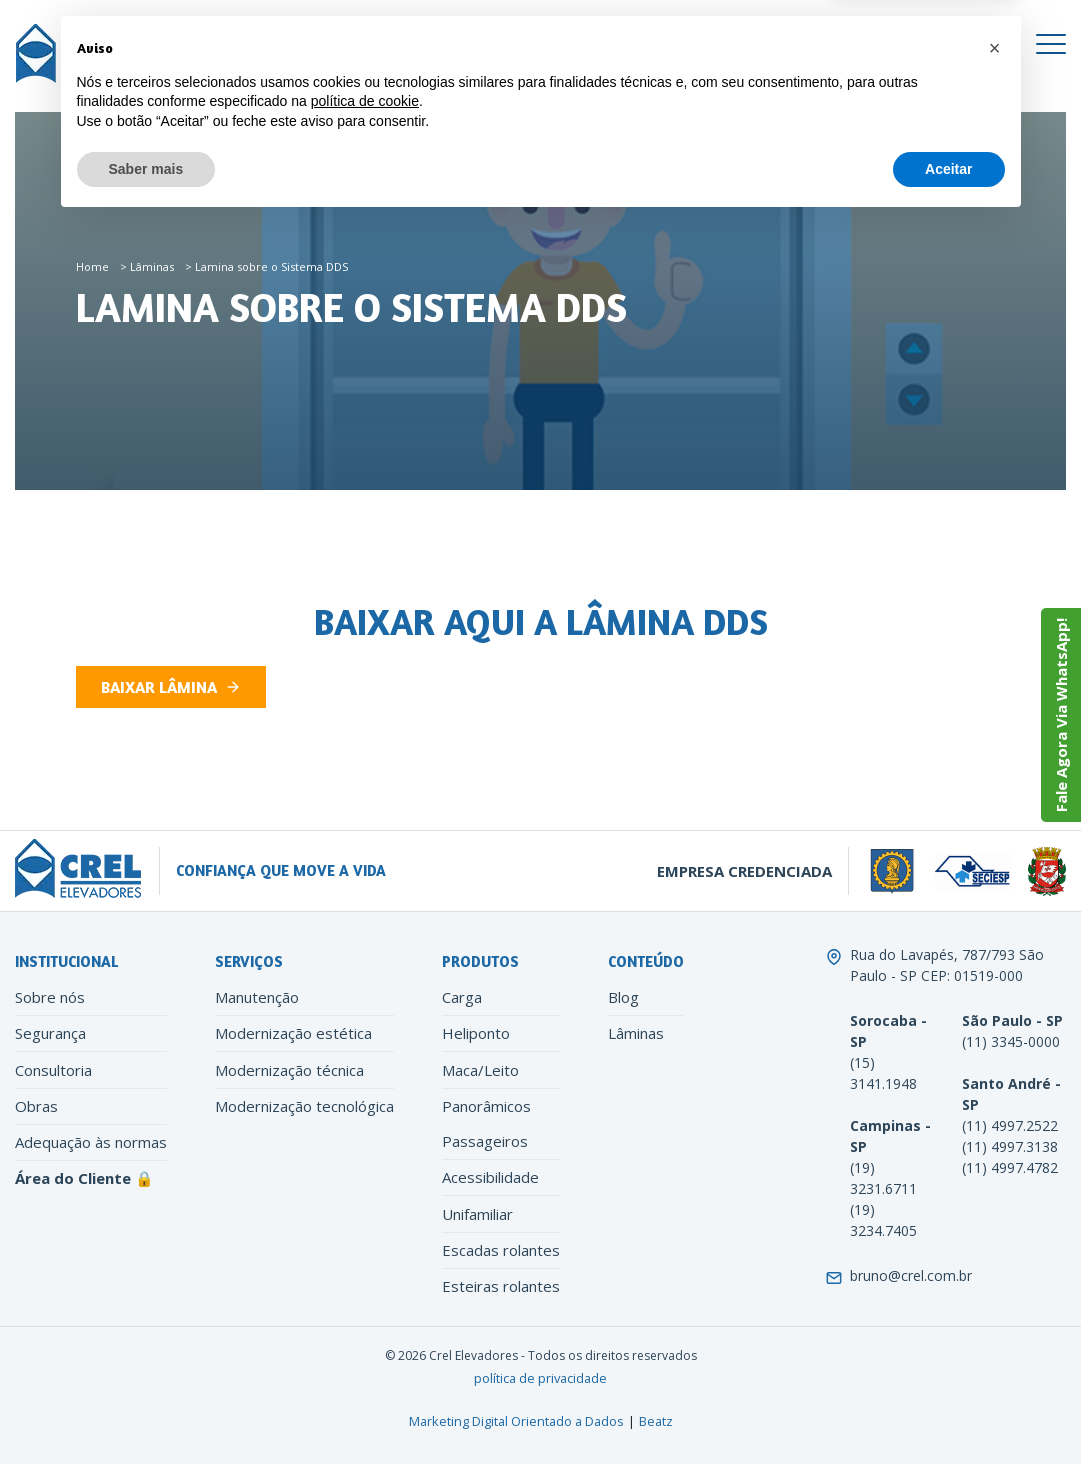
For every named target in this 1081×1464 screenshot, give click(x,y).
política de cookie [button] (365, 1342)
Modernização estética (293, 1033)
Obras (36, 1106)
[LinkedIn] (591, 43)
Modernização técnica (289, 1070)
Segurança (50, 1033)
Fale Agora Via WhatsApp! (1061, 715)
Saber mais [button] (146, 1409)
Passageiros (485, 1141)
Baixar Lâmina (159, 687)
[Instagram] (556, 43)
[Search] (622, 84)
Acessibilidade (490, 1177)
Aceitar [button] (948, 1409)
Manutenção (257, 997)
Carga (462, 997)
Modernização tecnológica (304, 1106)
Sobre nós (50, 997)
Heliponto (476, 1033)
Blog (623, 997)
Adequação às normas (91, 1142)
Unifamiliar (477, 1214)
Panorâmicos (486, 1106)
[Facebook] (521, 43)
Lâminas (152, 266)
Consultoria (53, 1070)
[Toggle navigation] (1051, 44)
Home (92, 266)
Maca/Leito (480, 1070)
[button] (995, 1289)
